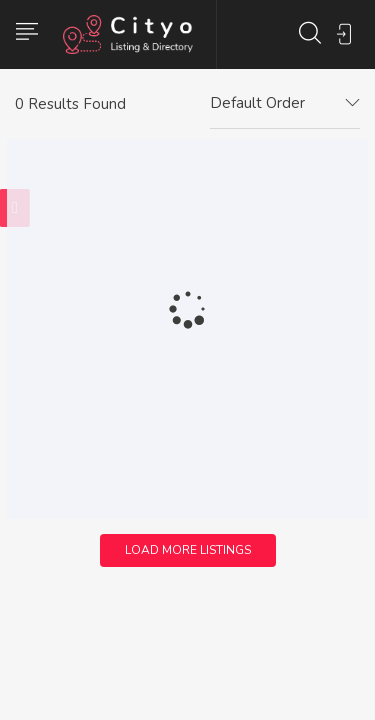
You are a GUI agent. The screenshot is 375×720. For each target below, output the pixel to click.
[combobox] (285, 104)
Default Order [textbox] (257, 103)
